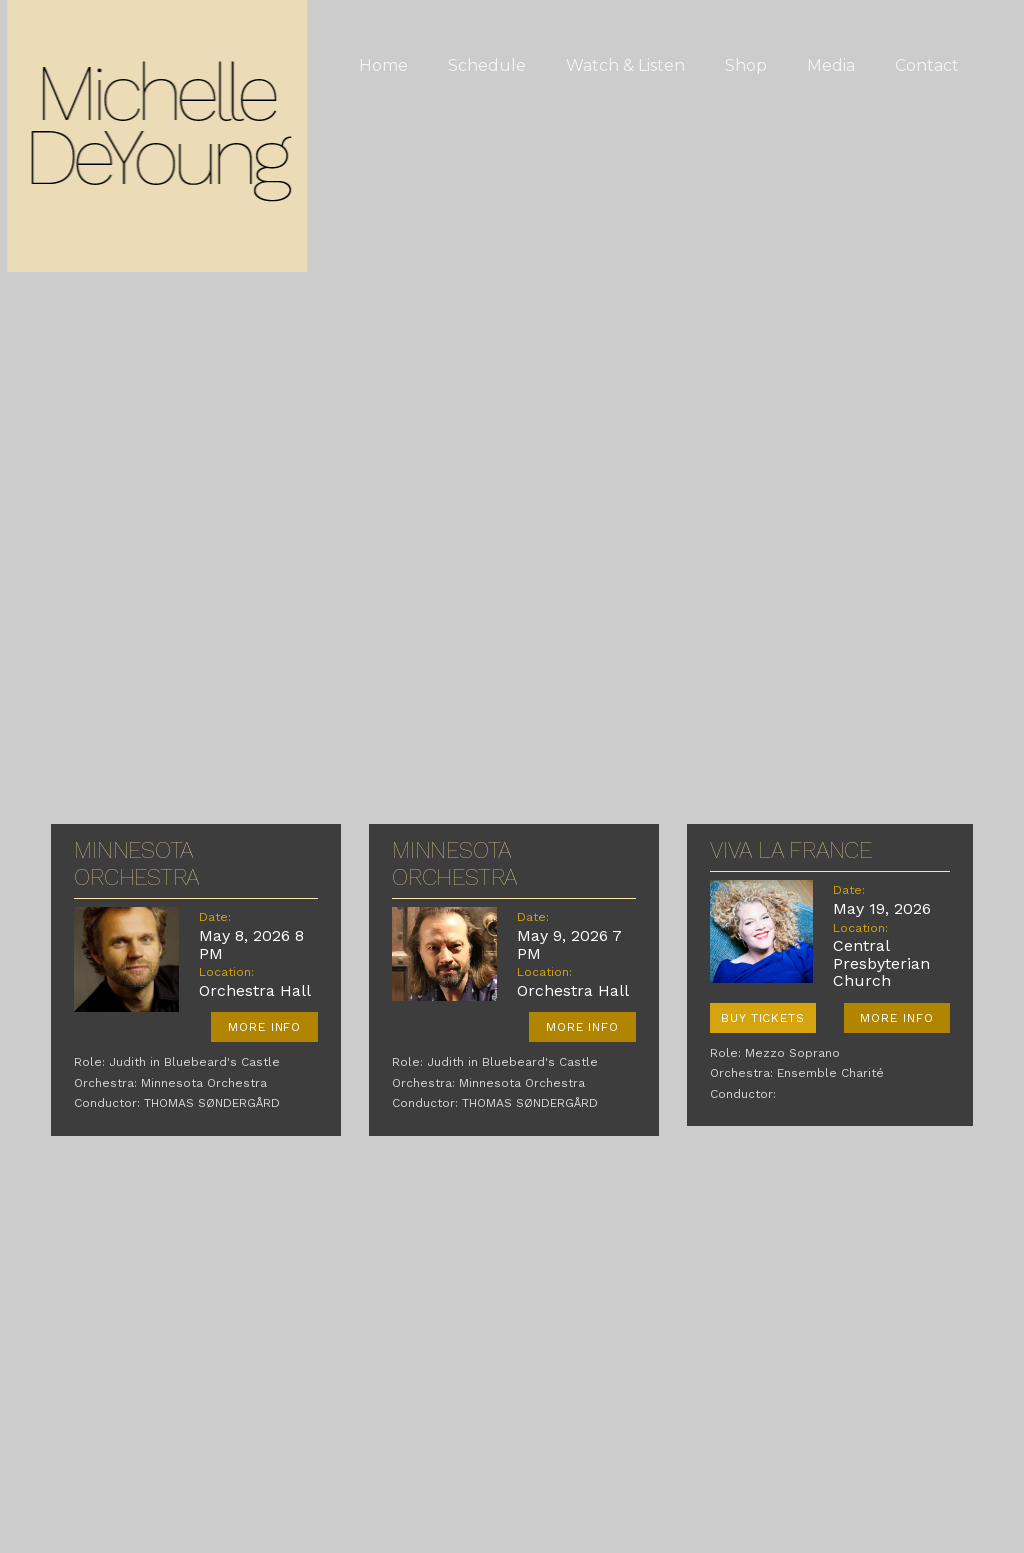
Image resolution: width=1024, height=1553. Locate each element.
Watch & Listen (625, 65)
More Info (265, 1027)
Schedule (487, 65)
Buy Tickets (763, 1018)
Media (831, 65)
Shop (746, 65)
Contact (927, 65)
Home (383, 65)
